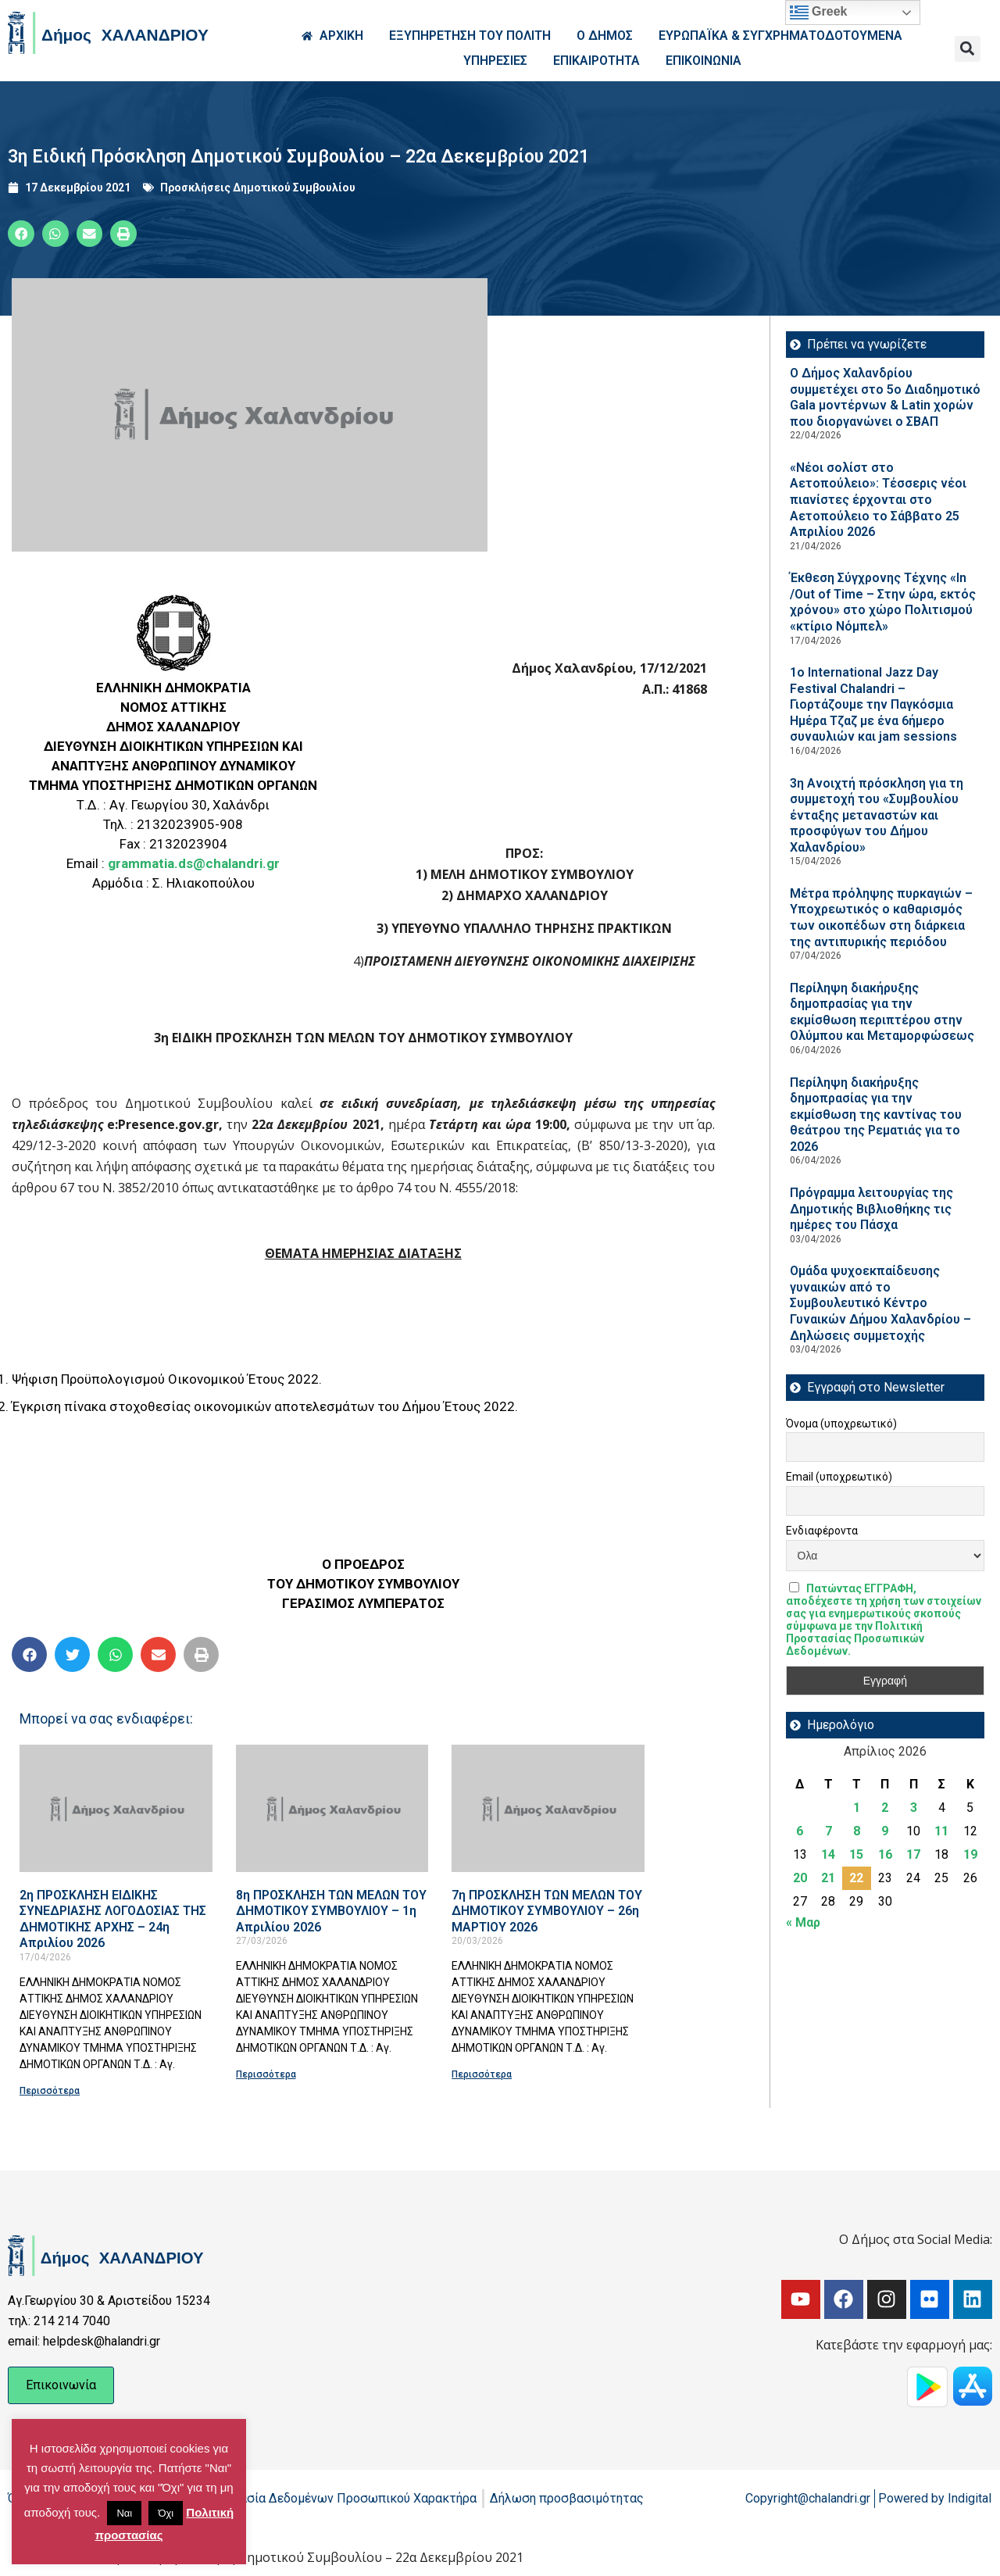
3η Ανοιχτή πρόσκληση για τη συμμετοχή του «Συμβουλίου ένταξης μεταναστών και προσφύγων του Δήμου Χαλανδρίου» (876, 815)
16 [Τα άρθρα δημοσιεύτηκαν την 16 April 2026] (885, 1854)
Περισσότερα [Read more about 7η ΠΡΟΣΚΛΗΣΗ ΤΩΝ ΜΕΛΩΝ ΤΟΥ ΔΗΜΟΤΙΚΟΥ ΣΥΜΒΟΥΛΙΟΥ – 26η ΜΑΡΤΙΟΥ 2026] (482, 2074)
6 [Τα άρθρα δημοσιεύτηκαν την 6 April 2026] (799, 1831)
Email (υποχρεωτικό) (839, 1476)
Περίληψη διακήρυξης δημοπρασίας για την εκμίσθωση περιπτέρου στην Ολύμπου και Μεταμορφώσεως (882, 1012)
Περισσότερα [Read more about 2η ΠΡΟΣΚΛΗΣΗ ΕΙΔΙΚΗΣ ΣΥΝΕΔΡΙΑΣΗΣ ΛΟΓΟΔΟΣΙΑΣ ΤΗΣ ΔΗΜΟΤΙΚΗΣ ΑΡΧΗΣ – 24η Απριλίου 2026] (50, 2090)
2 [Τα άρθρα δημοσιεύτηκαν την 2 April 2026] (884, 1807)
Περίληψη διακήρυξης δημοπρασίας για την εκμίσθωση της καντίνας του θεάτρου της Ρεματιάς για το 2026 (876, 1114)
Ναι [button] (124, 2513)
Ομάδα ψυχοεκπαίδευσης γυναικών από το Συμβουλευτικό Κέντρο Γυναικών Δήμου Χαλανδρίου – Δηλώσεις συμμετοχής (880, 1302)
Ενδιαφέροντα (822, 1530)
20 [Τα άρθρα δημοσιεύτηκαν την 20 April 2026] (800, 1877)
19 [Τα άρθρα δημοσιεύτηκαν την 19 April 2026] (970, 1854)
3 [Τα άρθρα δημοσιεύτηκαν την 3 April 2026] (913, 1807)
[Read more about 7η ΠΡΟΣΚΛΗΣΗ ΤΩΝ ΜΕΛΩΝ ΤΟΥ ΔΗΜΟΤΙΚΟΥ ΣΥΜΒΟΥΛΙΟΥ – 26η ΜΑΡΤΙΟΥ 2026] (548, 1808)
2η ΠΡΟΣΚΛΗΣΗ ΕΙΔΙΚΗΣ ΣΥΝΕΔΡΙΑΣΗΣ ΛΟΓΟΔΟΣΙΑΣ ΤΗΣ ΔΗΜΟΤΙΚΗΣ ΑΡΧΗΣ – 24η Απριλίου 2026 (113, 1919)
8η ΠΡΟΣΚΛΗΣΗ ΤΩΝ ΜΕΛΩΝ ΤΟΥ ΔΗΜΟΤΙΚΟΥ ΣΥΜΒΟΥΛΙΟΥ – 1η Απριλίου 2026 (331, 1911)
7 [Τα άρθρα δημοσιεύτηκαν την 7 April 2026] (828, 1831)
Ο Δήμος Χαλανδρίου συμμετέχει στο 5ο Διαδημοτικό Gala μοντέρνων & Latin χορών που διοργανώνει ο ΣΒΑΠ (885, 397)
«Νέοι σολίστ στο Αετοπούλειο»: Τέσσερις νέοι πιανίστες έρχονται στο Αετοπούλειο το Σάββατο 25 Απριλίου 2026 (878, 499)
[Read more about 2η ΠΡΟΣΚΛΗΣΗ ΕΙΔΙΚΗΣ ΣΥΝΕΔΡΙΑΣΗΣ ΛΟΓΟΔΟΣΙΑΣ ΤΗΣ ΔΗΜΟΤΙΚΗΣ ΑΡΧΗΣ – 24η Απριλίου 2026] (116, 1808)
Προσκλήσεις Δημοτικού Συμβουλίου (257, 187)
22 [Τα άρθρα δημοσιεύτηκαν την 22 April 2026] (856, 1877)
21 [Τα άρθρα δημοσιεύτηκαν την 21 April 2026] (828, 1877)
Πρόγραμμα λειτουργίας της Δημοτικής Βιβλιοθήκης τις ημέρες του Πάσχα (871, 1208)
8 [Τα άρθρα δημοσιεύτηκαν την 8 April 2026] (856, 1831)
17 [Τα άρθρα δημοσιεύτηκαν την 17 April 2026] (913, 1854)
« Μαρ (803, 1922)
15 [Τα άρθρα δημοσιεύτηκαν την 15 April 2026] (856, 1854)
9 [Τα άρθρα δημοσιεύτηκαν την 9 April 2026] (884, 1831)
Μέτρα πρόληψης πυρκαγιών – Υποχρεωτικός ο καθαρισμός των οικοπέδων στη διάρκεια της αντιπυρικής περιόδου (881, 917)
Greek (819, 12)
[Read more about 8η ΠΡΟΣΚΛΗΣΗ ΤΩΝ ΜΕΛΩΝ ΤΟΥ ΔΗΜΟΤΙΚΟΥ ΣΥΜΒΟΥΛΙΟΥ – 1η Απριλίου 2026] (332, 1808)
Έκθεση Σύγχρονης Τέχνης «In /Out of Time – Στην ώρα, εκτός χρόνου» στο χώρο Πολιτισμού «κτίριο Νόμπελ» (883, 602)
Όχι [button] (165, 2513)
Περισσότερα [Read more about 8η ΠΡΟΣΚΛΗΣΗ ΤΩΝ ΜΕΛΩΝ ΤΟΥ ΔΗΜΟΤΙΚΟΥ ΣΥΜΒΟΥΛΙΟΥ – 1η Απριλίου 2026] (266, 2074)
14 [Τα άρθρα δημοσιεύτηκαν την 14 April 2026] (828, 1854)
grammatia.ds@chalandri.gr (194, 863)
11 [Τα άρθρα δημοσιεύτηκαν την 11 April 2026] (941, 1831)
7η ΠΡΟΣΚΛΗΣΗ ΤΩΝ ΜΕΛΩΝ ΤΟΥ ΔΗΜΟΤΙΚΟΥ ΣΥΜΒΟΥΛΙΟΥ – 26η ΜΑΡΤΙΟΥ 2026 (547, 1911)
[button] (967, 49)
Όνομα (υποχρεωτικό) (841, 1423)
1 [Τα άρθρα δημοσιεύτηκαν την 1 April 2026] (856, 1807)
